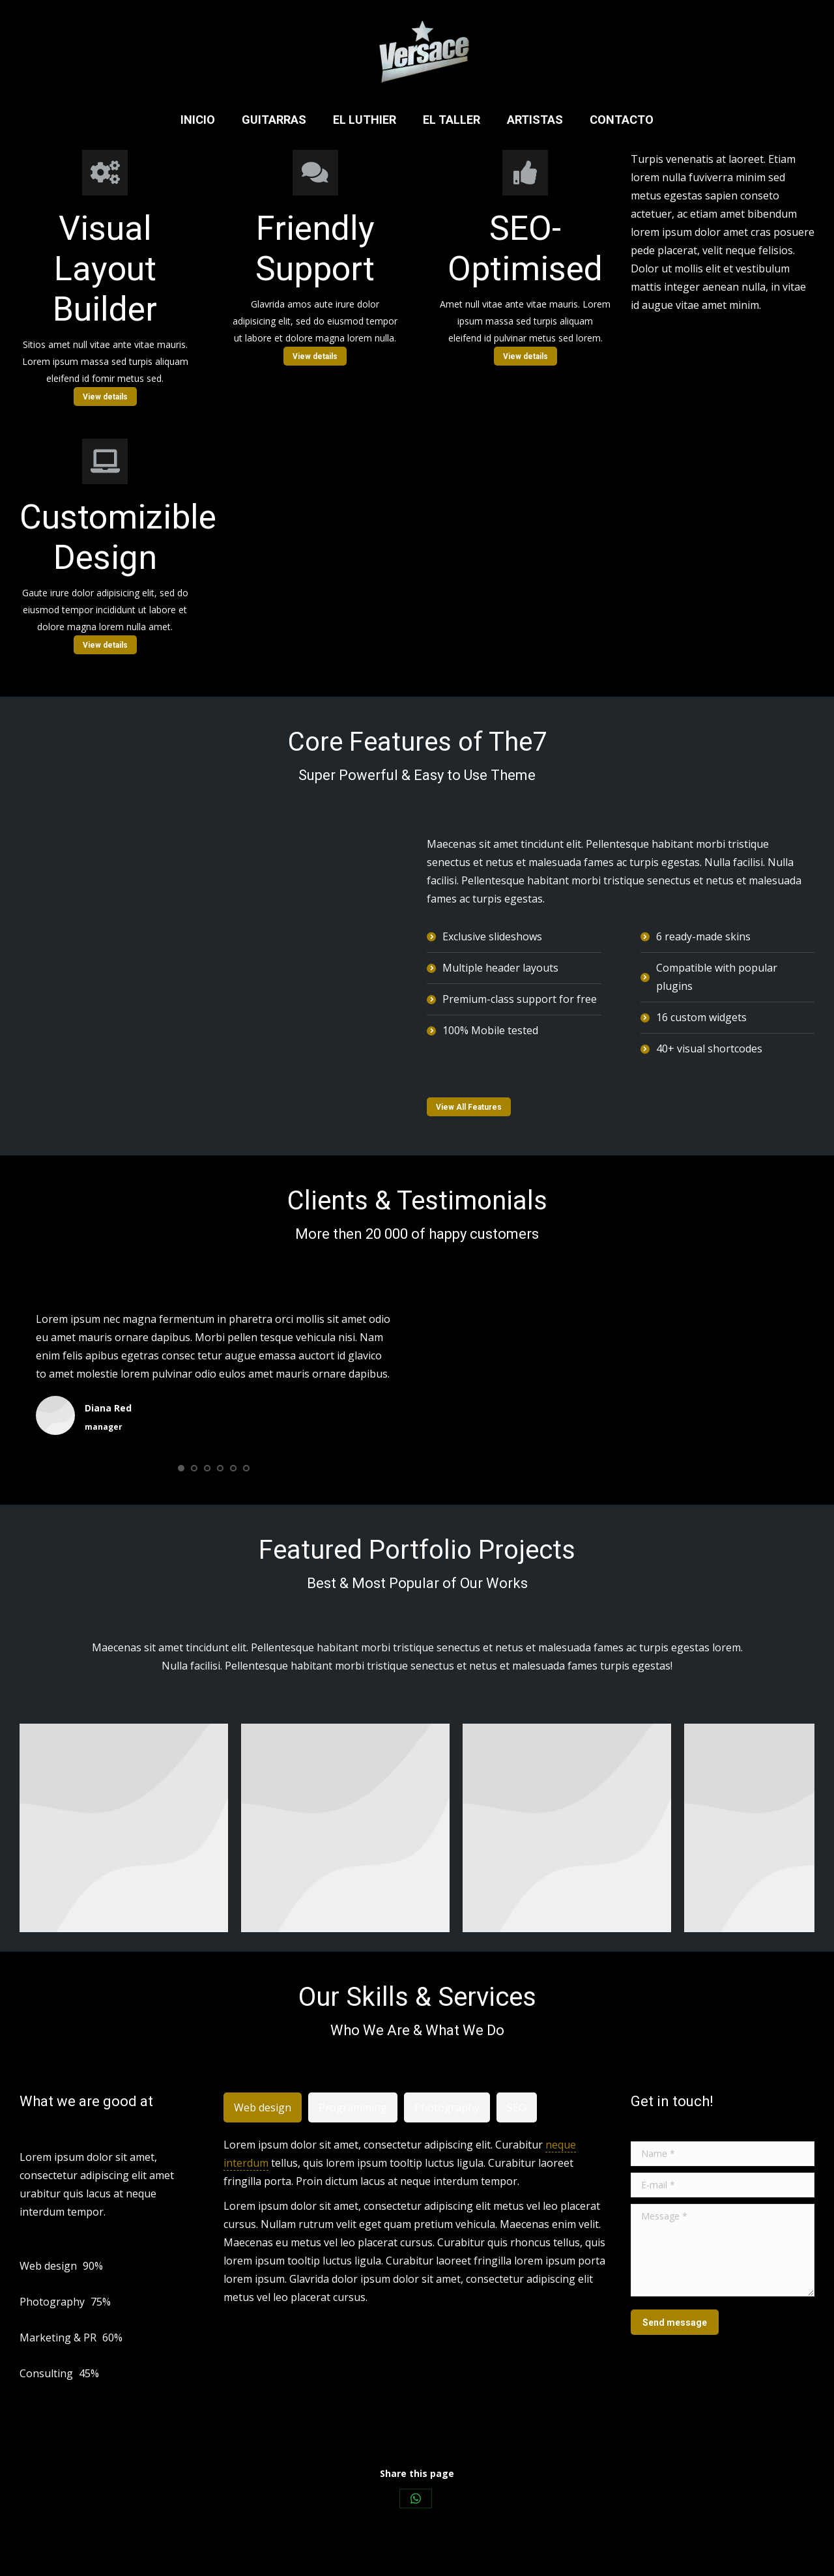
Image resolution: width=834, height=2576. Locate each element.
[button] (181, 1468)
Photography (447, 2107)
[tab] (262, 2107)
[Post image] (124, 1828)
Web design (262, 2107)
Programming (353, 2107)
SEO (516, 2107)
